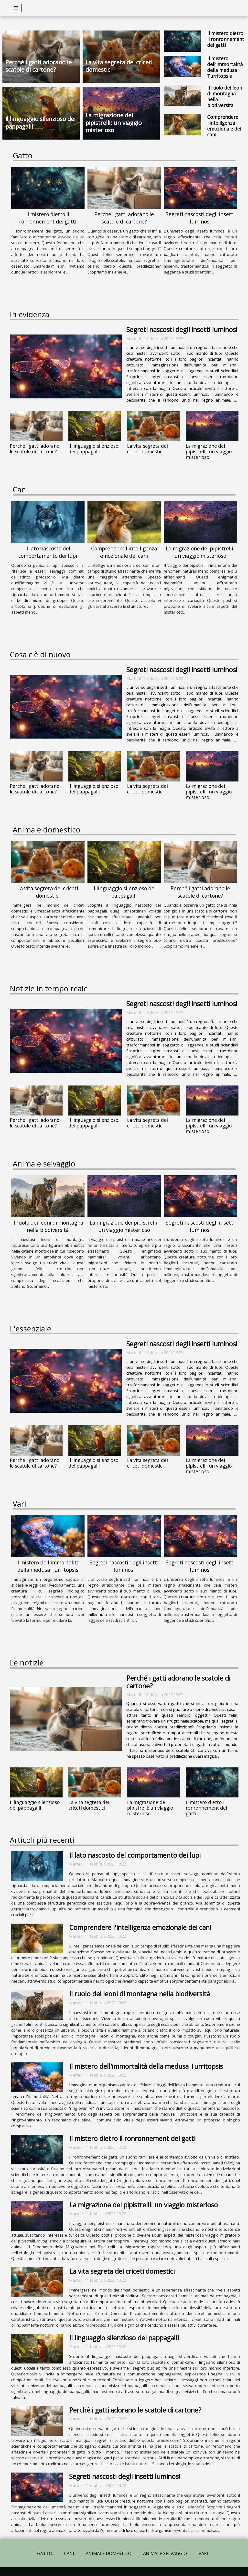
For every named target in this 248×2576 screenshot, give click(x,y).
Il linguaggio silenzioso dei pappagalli (40, 122)
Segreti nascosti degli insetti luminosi (181, 329)
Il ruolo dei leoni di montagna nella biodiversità (225, 96)
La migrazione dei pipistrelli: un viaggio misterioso (114, 122)
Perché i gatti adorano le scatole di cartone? (38, 65)
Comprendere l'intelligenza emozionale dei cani (224, 126)
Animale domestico (108, 2553)
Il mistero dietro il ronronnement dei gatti (225, 39)
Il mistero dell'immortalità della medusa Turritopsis (225, 67)
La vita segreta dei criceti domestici (119, 65)
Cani (69, 2553)
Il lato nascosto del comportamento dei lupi (135, 1855)
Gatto (44, 2553)
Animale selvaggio (165, 2553)
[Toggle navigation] (16, 8)
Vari (203, 2553)
